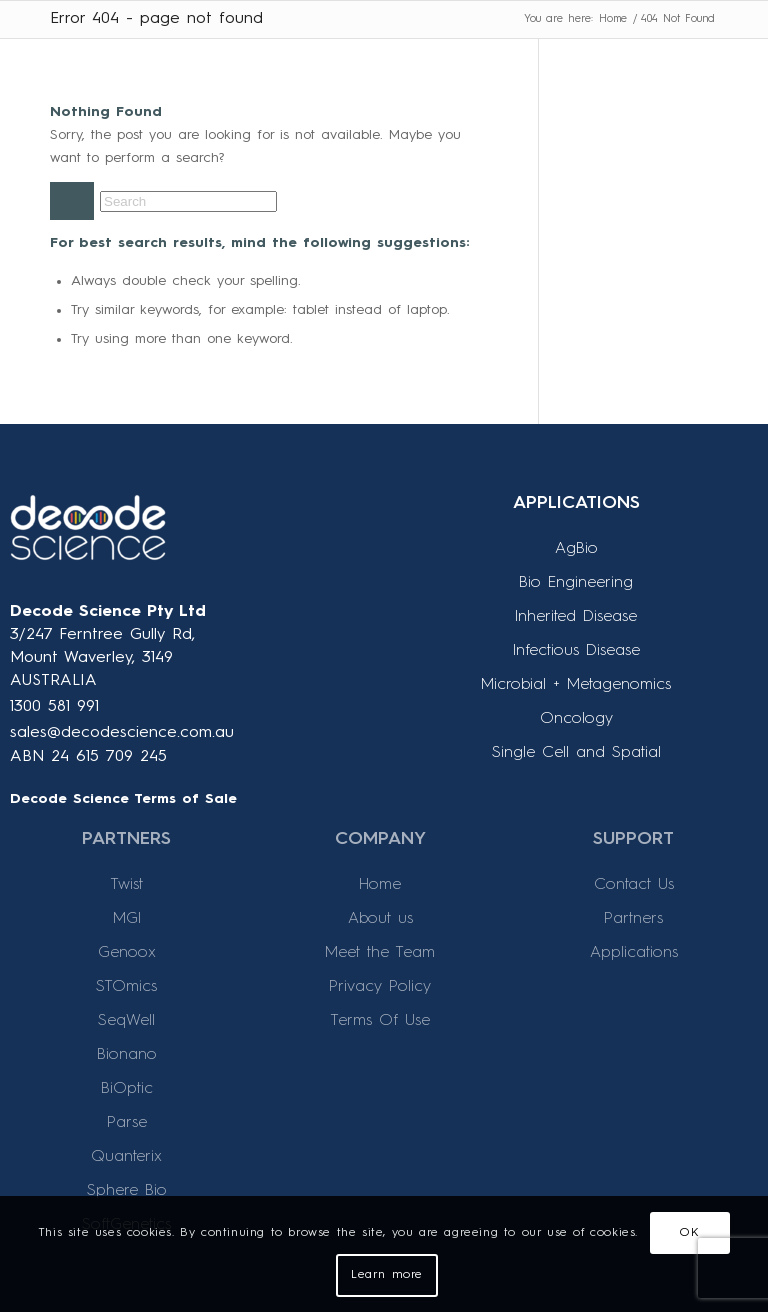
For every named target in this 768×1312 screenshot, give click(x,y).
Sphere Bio (127, 1191)
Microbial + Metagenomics (576, 685)
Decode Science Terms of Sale (123, 799)
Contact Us (634, 885)
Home (380, 885)
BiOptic (127, 1089)
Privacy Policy (380, 987)
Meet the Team (380, 953)
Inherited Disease (576, 617)
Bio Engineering (576, 583)
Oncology (576, 719)
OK (689, 1233)
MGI (127, 919)
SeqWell (126, 1021)
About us (380, 919)
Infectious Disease (576, 651)
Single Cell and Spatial (576, 753)
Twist (126, 885)
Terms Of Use (380, 1021)
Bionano (127, 1055)
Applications (634, 953)
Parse (127, 1123)
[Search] (188, 201)
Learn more (387, 1275)
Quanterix (126, 1157)
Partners (633, 919)
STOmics (126, 987)
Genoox (127, 953)
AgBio (576, 549)
